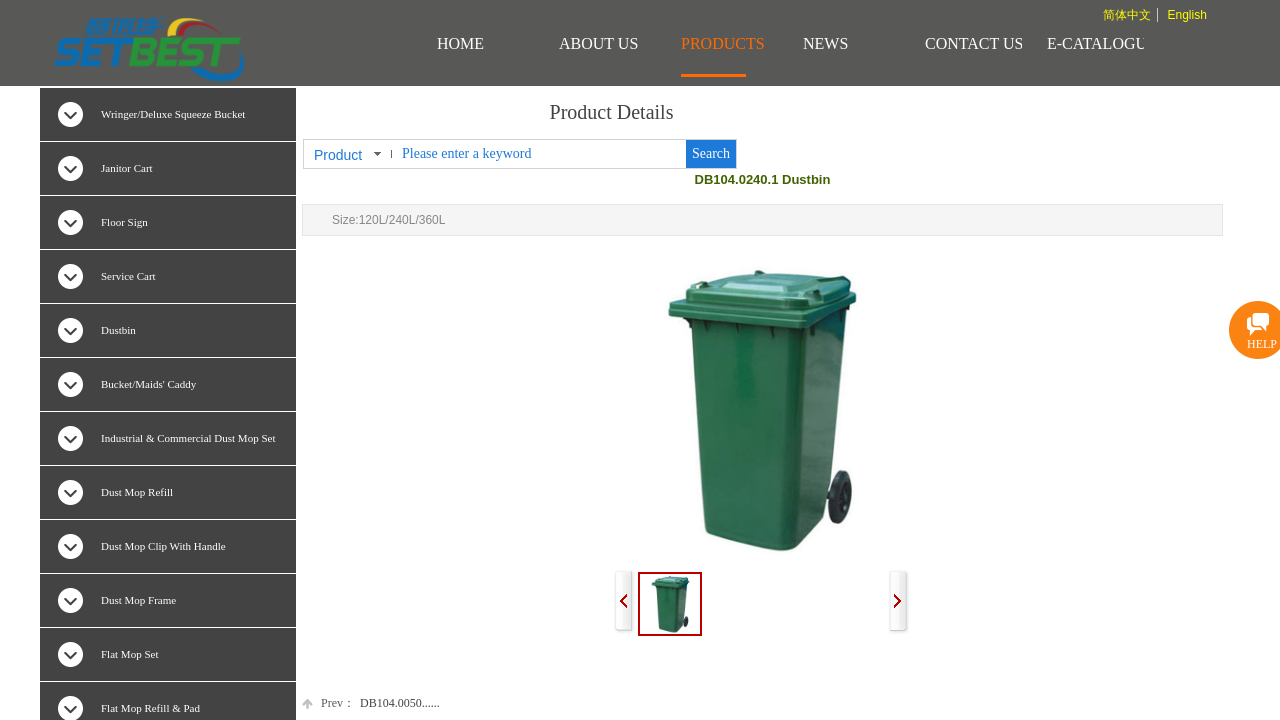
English (1186, 15)
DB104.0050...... (371, 703)
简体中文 (1127, 15)
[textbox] (540, 154)
